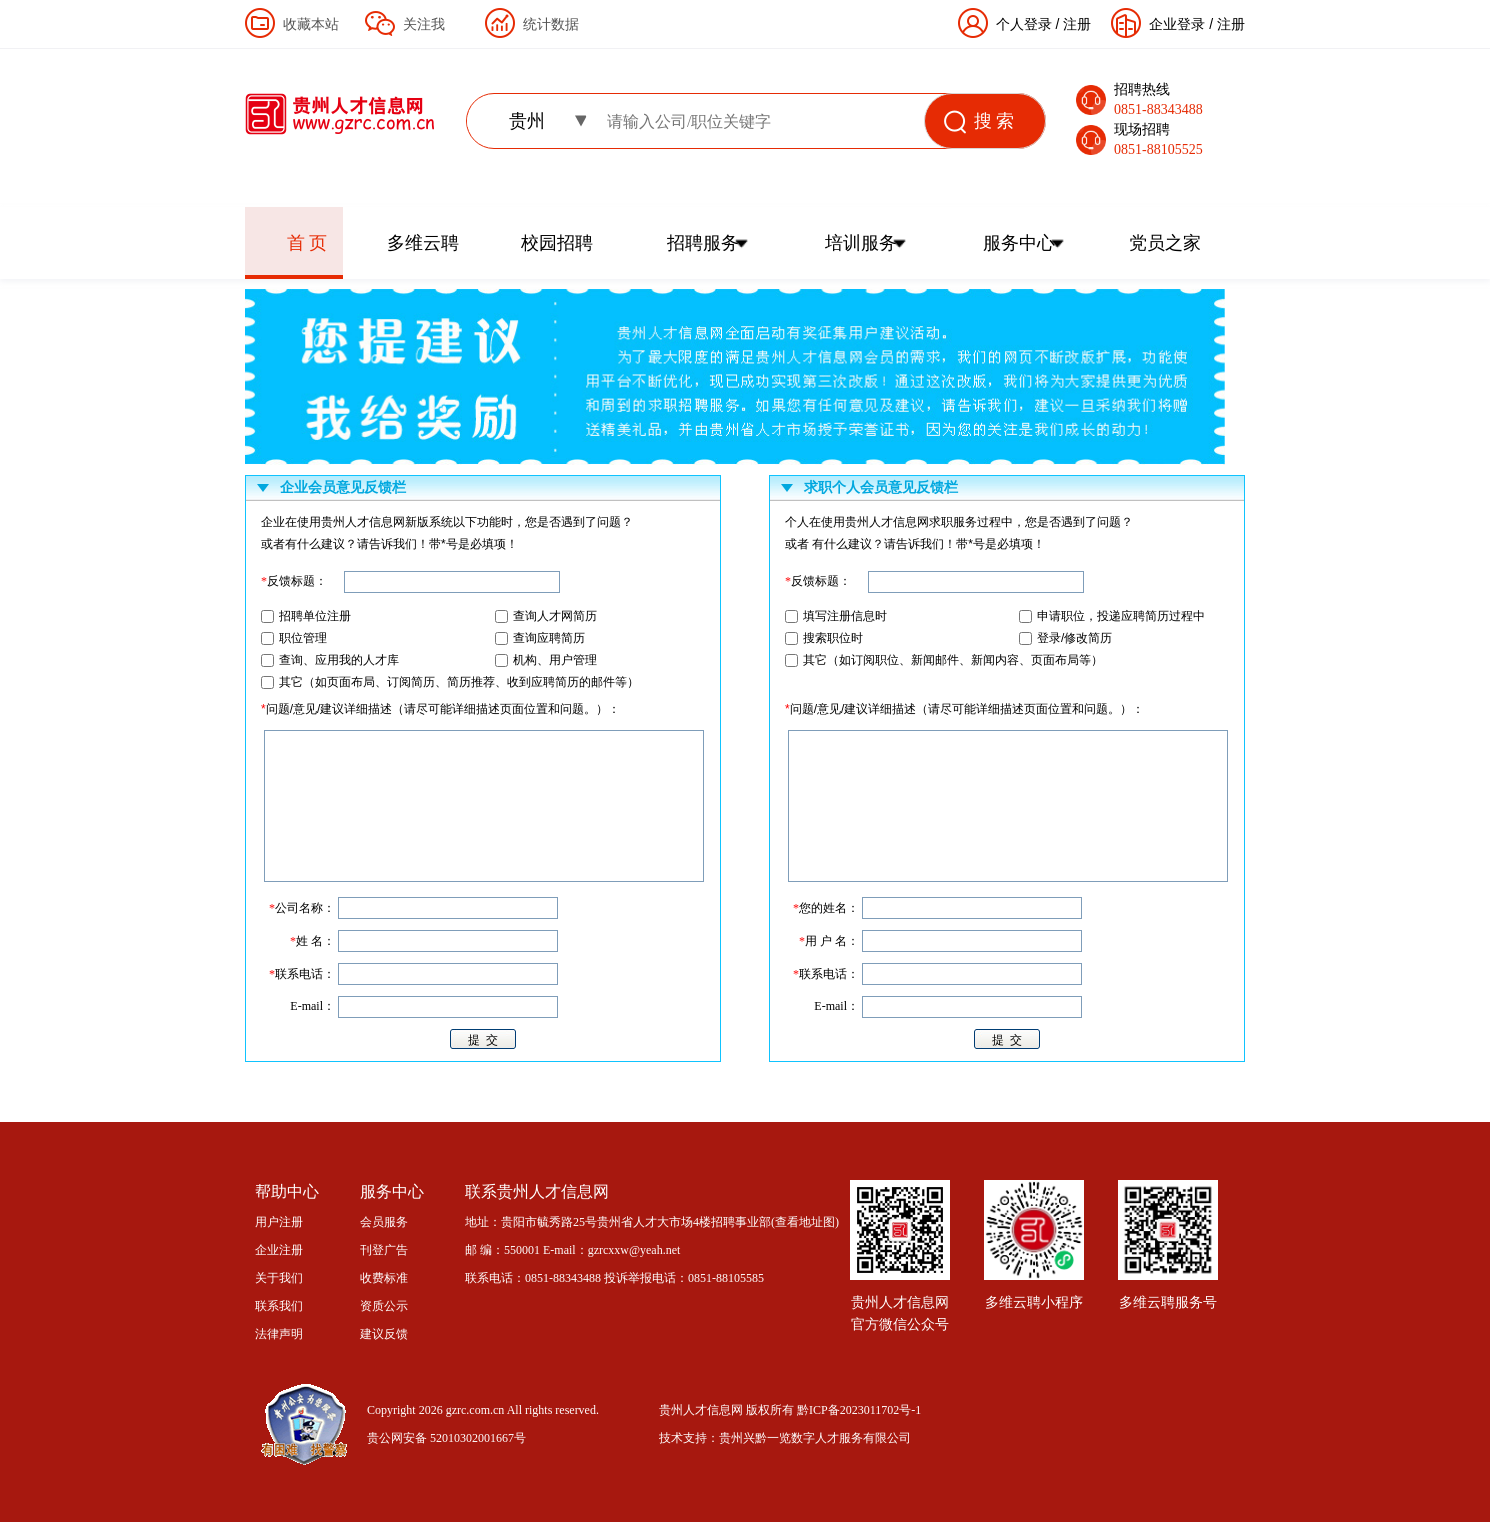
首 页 (307, 243)
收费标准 (384, 1278)
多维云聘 (423, 243)
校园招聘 (557, 243)
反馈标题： (818, 581)
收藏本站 (311, 24)
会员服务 (384, 1222)
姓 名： (312, 941)
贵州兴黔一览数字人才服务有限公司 (815, 1438)
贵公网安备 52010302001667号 (446, 1438)
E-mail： (836, 1006)
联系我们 (279, 1306)
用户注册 (279, 1222)
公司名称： (302, 908)
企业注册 (279, 1250)
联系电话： (826, 974)
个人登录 (1024, 24)
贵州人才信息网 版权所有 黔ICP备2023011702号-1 (790, 1410)
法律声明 (279, 1334)
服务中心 (1019, 243)
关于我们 (279, 1278)
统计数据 (551, 24)
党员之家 (1165, 243)
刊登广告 (384, 1250)
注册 (1231, 24)
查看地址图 (805, 1222)
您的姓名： (826, 908)
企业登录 (1177, 24)
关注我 (424, 24)
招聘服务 (703, 243)
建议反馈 (384, 1334)
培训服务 (861, 243)
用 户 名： (829, 941)
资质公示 (384, 1306)
